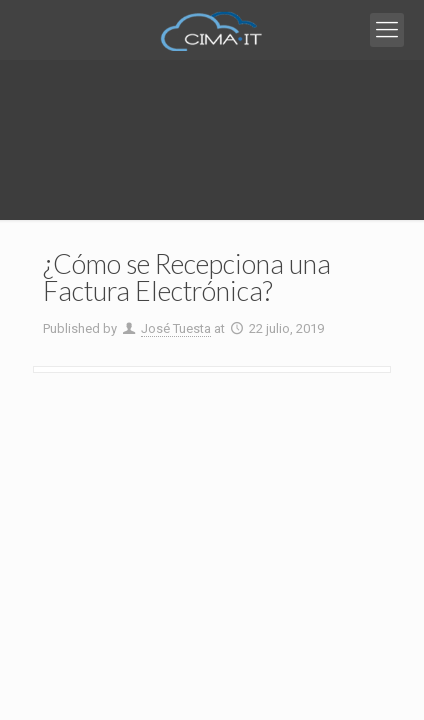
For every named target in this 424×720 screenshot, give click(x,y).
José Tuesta (176, 328)
